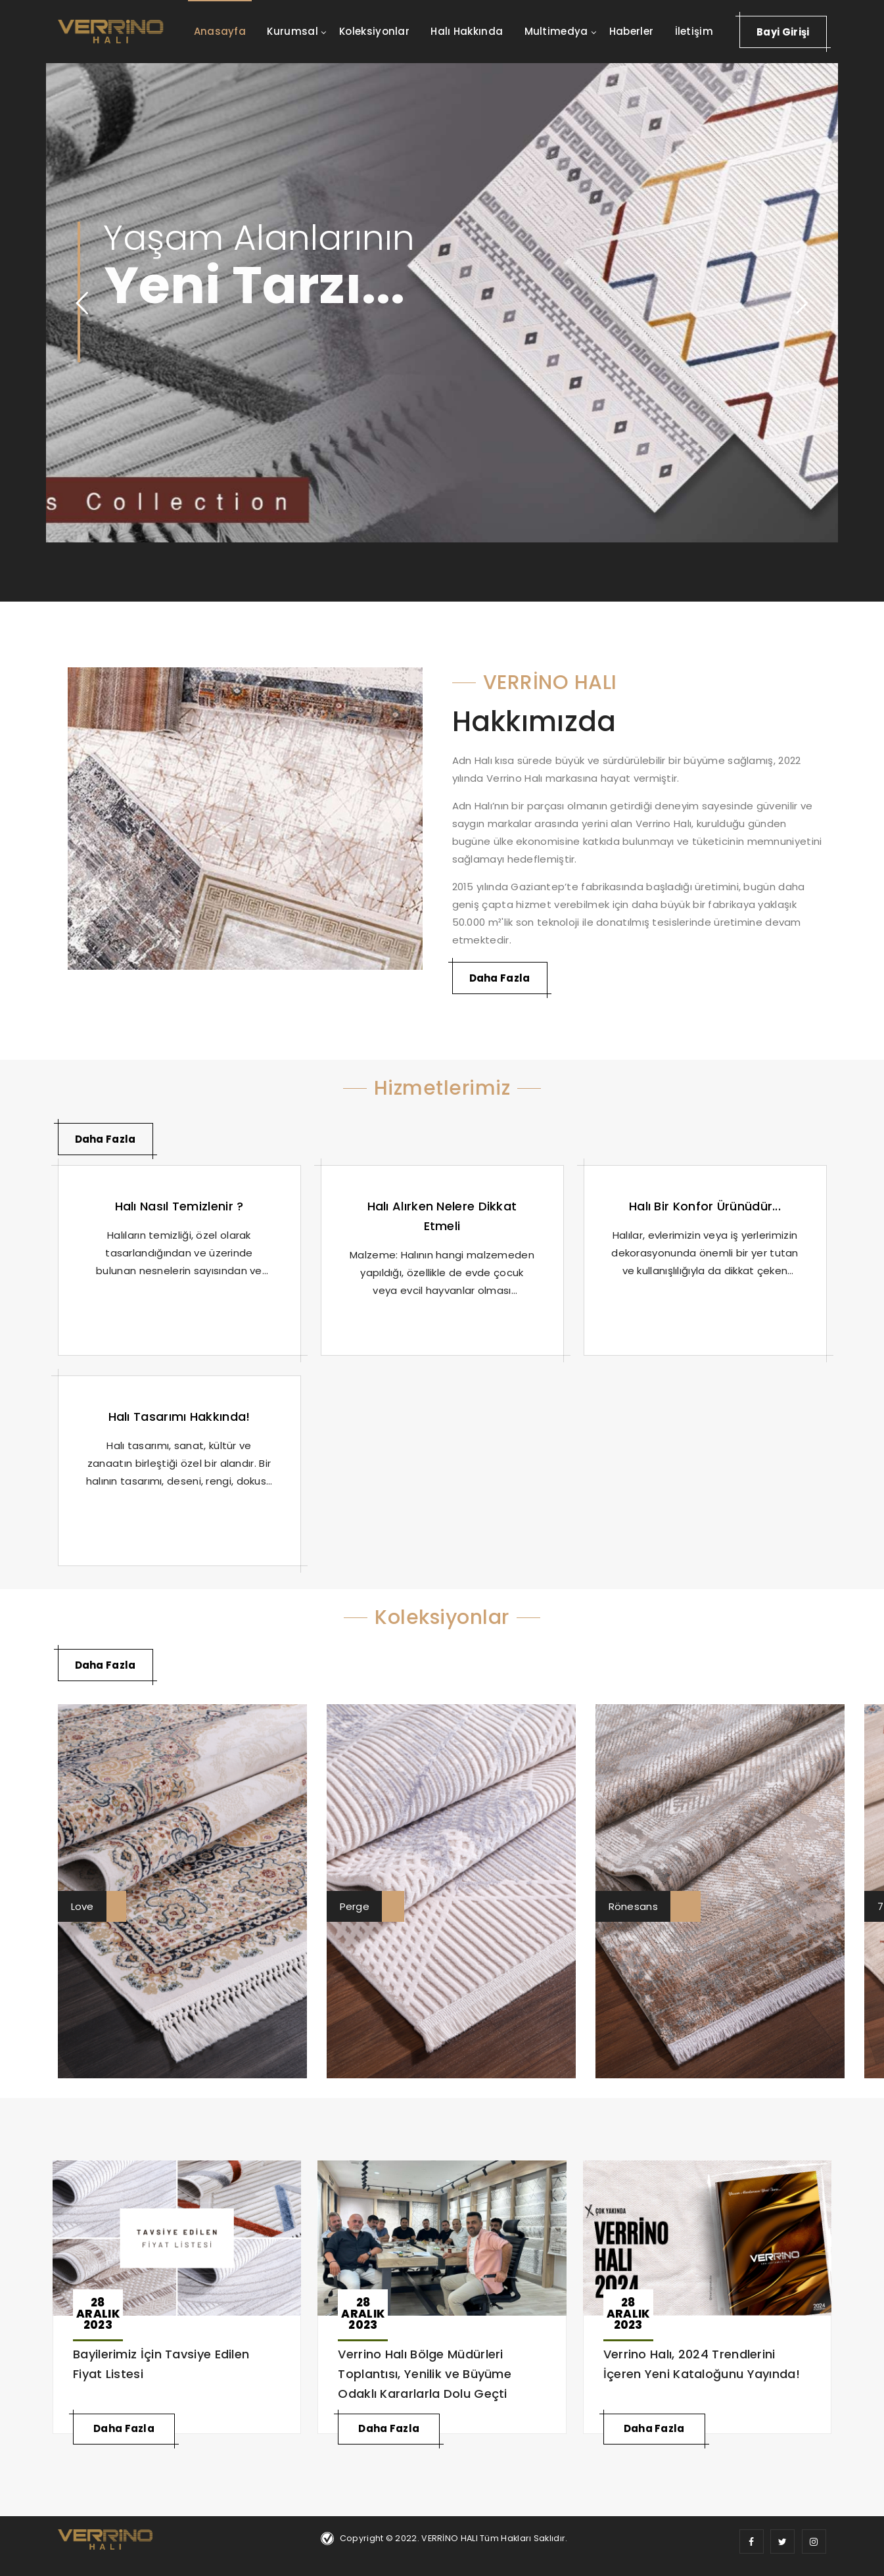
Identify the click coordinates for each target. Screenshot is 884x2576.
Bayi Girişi (782, 32)
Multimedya (556, 31)
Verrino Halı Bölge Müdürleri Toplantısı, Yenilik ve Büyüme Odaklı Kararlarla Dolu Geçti (424, 2374)
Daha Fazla (499, 978)
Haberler (631, 31)
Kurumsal (292, 31)
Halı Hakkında (466, 31)
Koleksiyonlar (374, 31)
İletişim (694, 31)
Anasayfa (220, 31)
